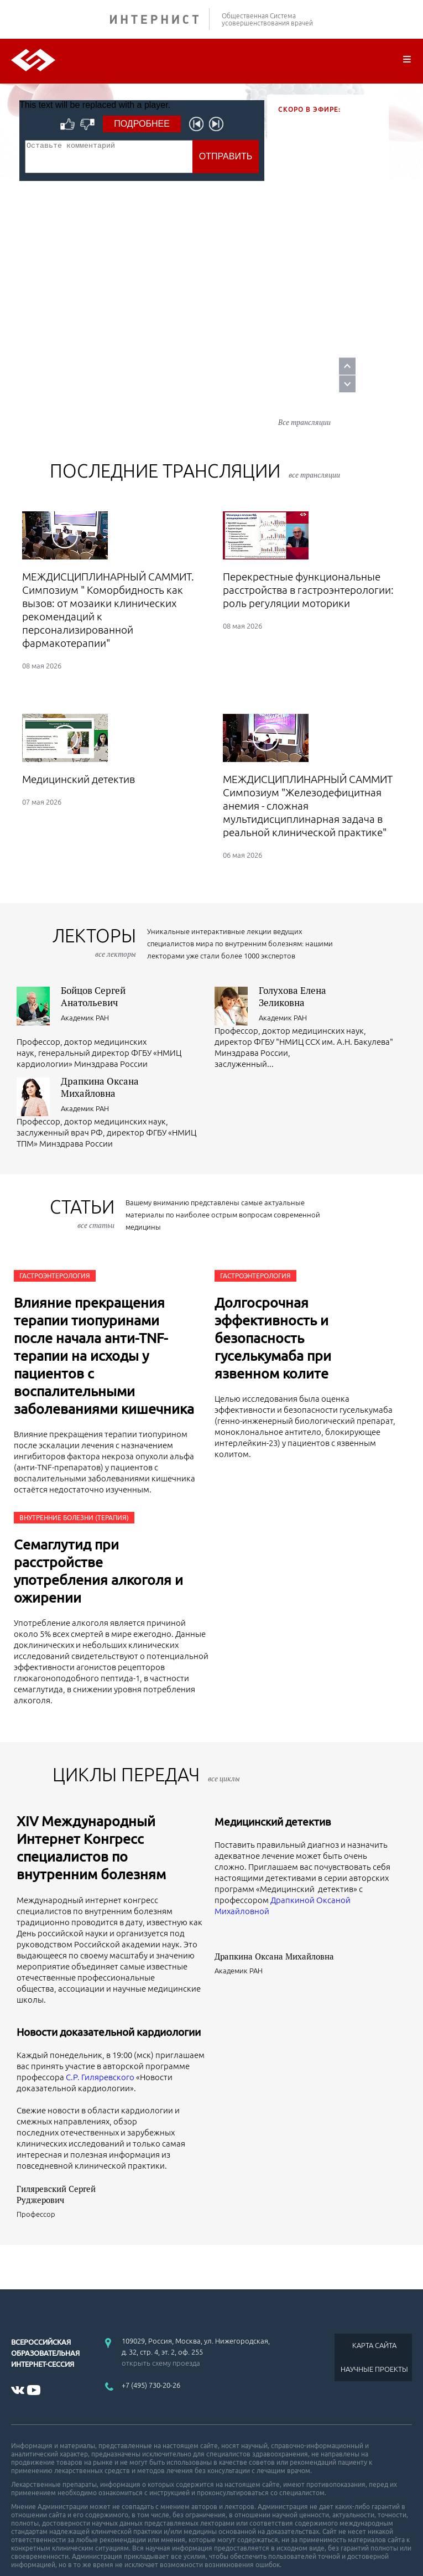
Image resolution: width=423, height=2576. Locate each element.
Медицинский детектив (273, 1791)
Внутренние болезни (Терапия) (74, 1486)
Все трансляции (304, 391)
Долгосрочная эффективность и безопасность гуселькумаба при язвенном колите (273, 1307)
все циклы (224, 1748)
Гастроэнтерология (54, 1244)
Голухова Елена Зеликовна (292, 965)
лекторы (94, 911)
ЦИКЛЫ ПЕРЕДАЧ (146, 1743)
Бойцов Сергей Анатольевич (93, 965)
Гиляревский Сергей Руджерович (56, 2163)
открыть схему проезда (161, 2332)
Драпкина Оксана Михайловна (100, 1056)
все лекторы (115, 923)
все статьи (95, 1194)
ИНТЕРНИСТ (160, 19)
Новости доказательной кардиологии (109, 2001)
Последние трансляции (195, 439)
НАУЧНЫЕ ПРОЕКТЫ (374, 2338)
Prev (402, 339)
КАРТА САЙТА (374, 2314)
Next (402, 357)
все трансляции (314, 444)
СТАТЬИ (82, 1182)
